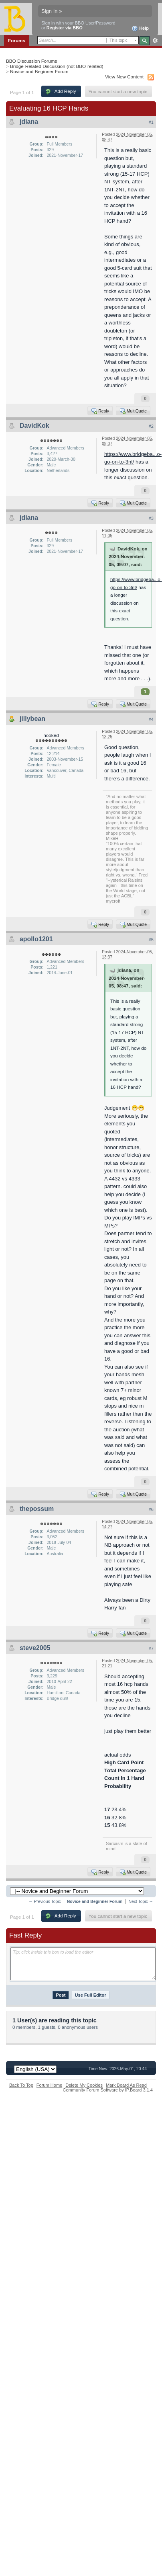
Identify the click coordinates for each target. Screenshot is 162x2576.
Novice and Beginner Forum (39, 71)
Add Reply (60, 91)
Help (140, 28)
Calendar (70, 50)
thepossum (37, 1508)
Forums (16, 40)
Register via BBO (65, 27)
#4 (151, 719)
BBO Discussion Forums (31, 61)
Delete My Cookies (84, 2085)
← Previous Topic (44, 1901)
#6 (151, 1509)
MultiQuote (133, 411)
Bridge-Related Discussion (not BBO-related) (56, 66)
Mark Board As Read (126, 2085)
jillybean (32, 718)
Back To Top (21, 2085)
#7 (151, 1648)
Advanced (155, 41)
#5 (151, 939)
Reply (100, 411)
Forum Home (49, 2085)
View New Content (124, 76)
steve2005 (35, 1647)
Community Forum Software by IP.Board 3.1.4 (108, 2089)
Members (43, 50)
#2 (151, 426)
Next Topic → (140, 1901)
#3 (151, 518)
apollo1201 (36, 939)
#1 (151, 122)
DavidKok (34, 425)
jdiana (29, 121)
